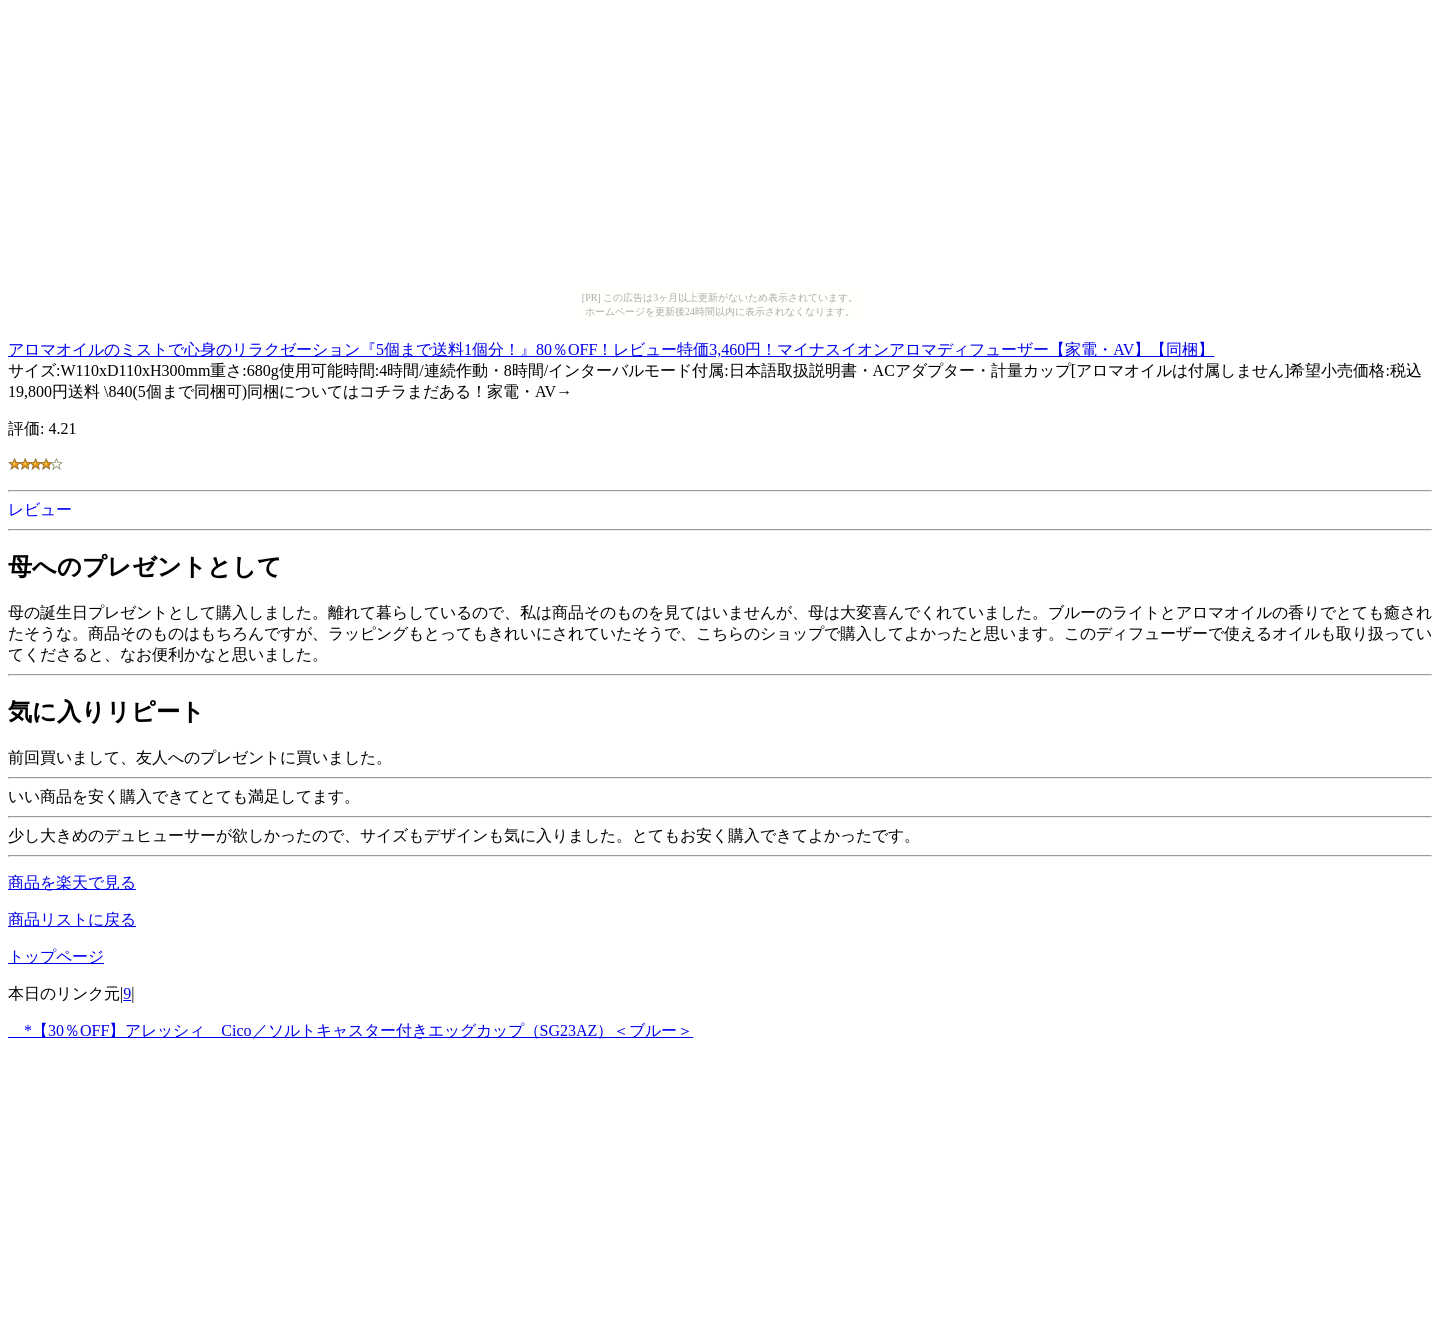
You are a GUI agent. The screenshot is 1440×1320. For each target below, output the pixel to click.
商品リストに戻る (72, 919)
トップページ (56, 956)
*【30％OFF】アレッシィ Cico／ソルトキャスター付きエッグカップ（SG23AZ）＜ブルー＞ (350, 1030)
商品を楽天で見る (72, 882)
